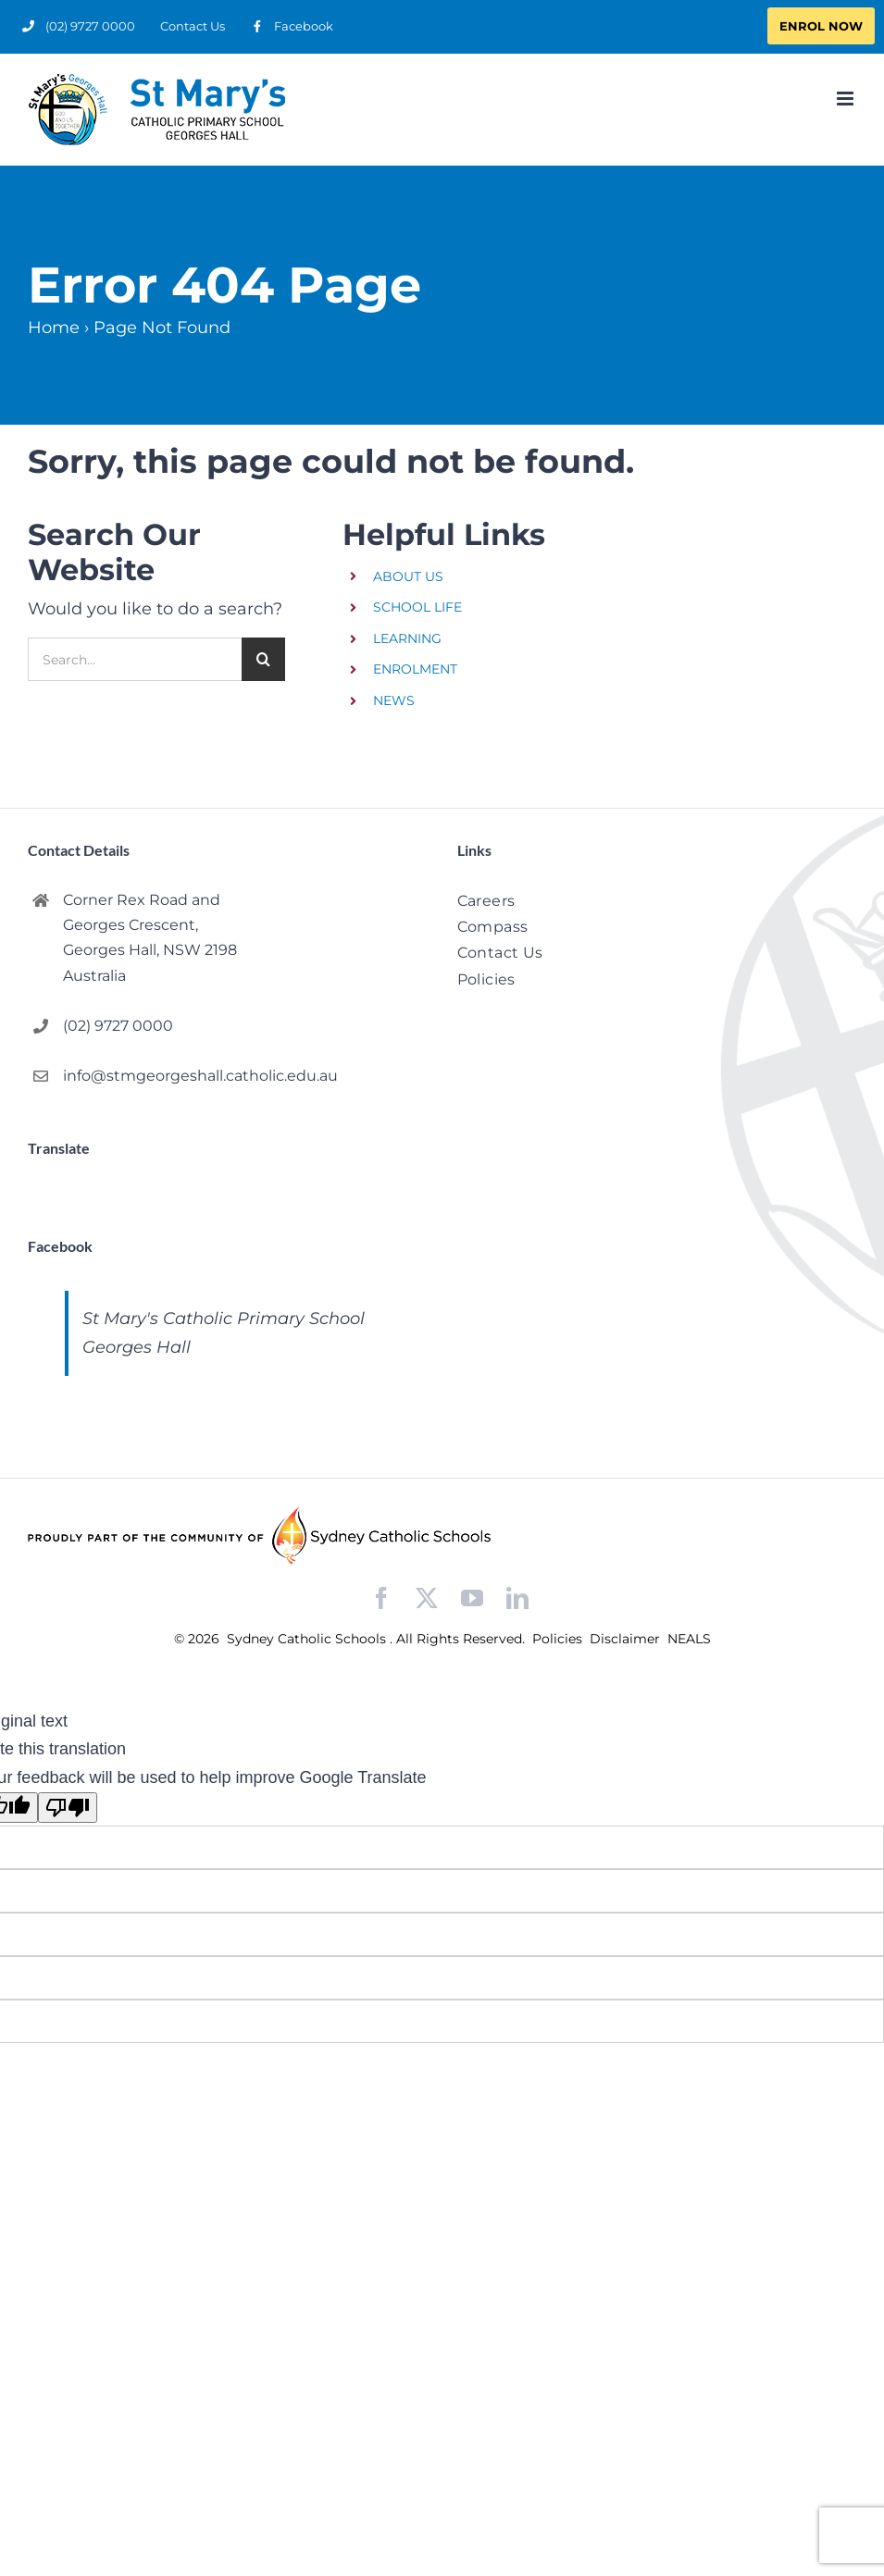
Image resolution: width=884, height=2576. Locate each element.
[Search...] (135, 659)
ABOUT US (408, 576)
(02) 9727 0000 (118, 1025)
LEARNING (407, 638)
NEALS (689, 1638)
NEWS (394, 700)
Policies (559, 1638)
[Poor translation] (67, 1807)
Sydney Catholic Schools (308, 1638)
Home (54, 327)
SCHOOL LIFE (417, 607)
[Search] (263, 659)
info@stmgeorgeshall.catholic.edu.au (200, 1075)
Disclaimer (627, 1638)
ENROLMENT (415, 669)
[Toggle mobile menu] (846, 98)
